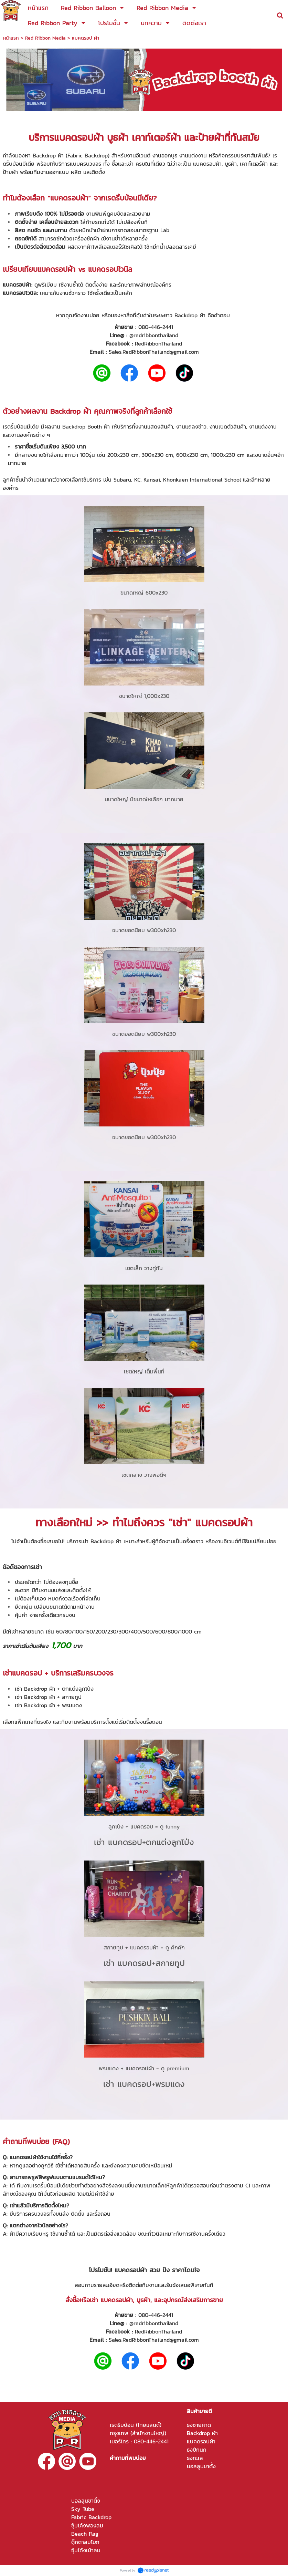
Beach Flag (84, 2533)
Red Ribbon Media (45, 38)
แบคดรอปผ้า (79, 137)
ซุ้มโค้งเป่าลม (85, 2550)
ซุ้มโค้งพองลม (87, 2525)
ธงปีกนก (196, 2449)
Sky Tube (82, 2509)
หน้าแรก (11, 38)
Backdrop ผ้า (48, 155)
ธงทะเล (195, 2458)
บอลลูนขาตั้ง (201, 2466)
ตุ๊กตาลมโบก (85, 2542)
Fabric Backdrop (87, 155)
